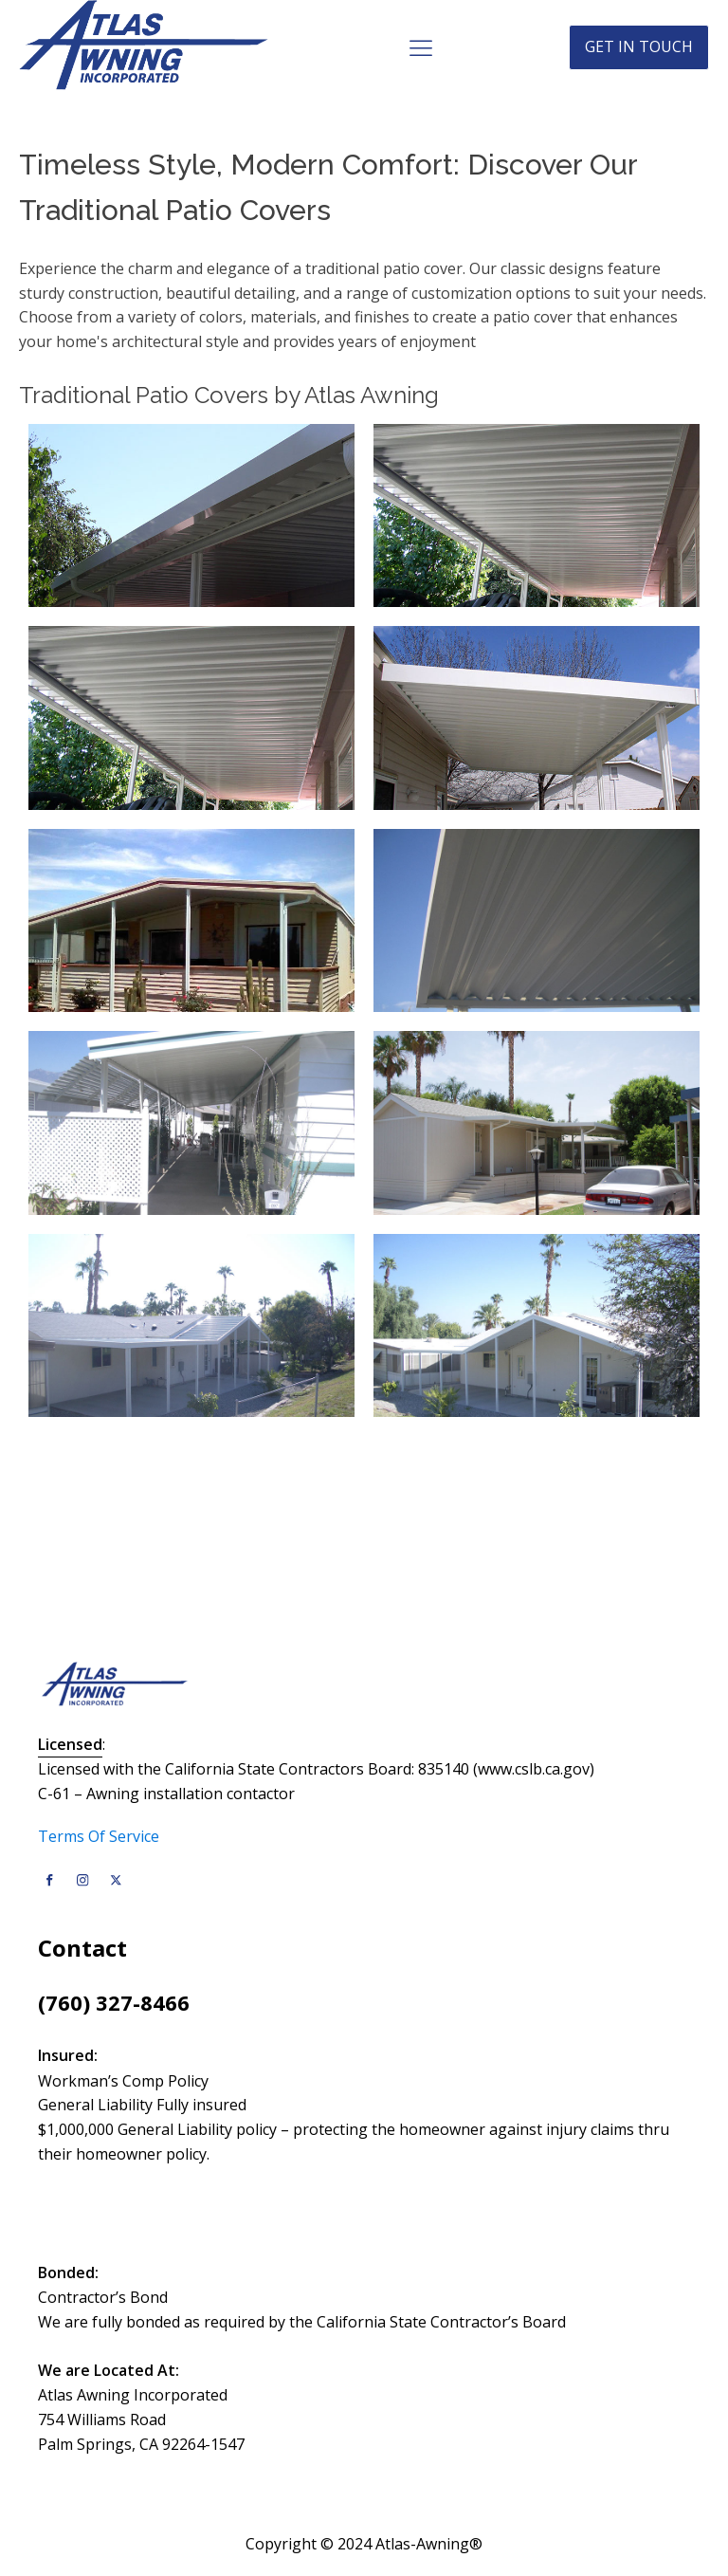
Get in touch (639, 46)
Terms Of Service (98, 1836)
